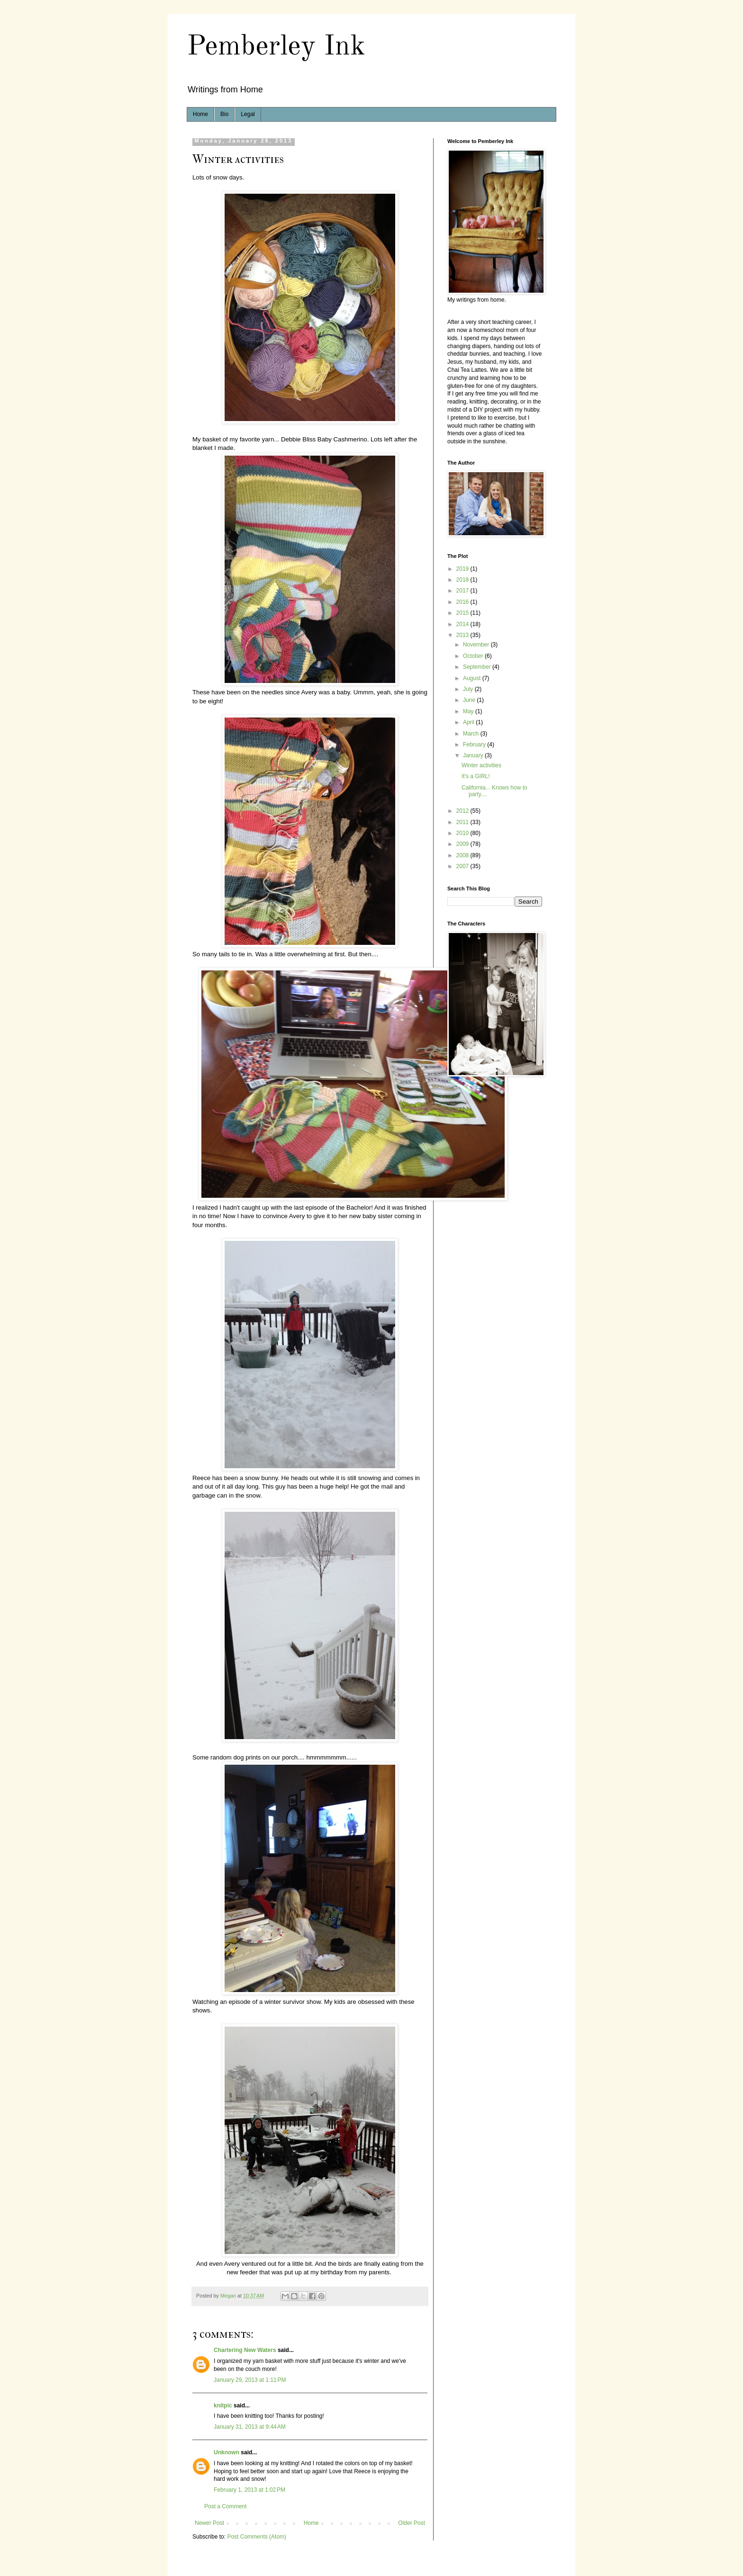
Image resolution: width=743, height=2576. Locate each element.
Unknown (226, 2452)
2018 (463, 579)
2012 (463, 811)
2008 (463, 855)
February (475, 744)
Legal (247, 114)
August (472, 678)
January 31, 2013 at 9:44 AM (250, 2426)
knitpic (223, 2405)
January (474, 755)
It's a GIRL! (476, 776)
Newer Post (209, 2523)
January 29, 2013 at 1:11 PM (250, 2380)
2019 (463, 568)
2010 (463, 833)
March (471, 733)
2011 (463, 822)
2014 (463, 624)
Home (200, 114)
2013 (463, 635)
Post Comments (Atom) (256, 2536)
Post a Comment (225, 2506)
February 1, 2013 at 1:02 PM (249, 2489)
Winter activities (481, 765)
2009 (463, 844)
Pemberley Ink (276, 47)
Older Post (411, 2523)
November (477, 644)
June (470, 700)
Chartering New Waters (245, 2350)
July (469, 689)
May (469, 711)
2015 (463, 613)
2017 (463, 590)
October (474, 656)
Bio (224, 114)
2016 (463, 602)
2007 (463, 866)
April (469, 722)
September (477, 667)
